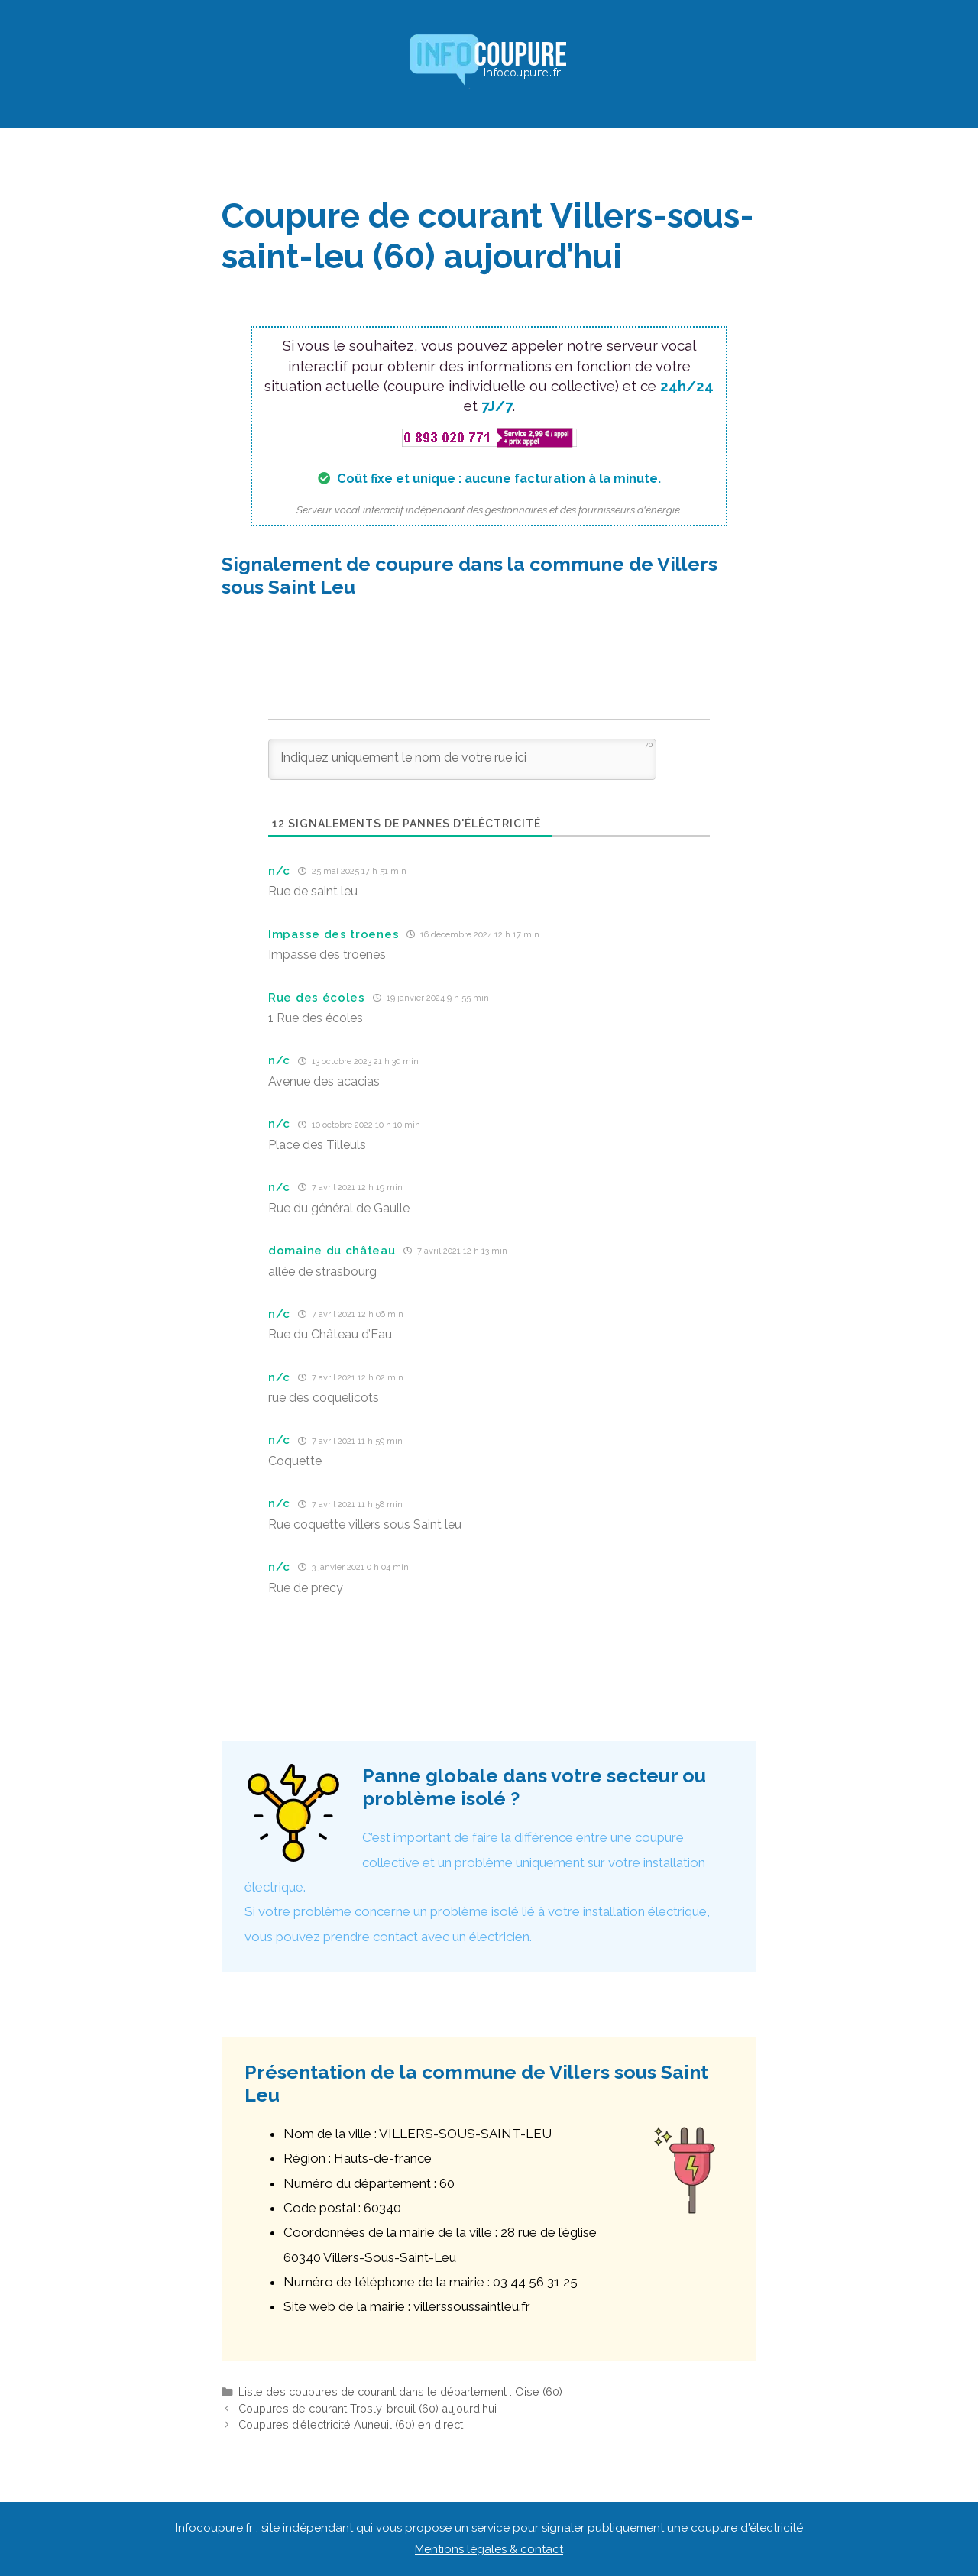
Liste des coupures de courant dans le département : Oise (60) (400, 2391)
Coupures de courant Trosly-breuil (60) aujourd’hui (367, 2408)
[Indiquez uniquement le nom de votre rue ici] (462, 759)
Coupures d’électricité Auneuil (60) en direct (350, 2424)
